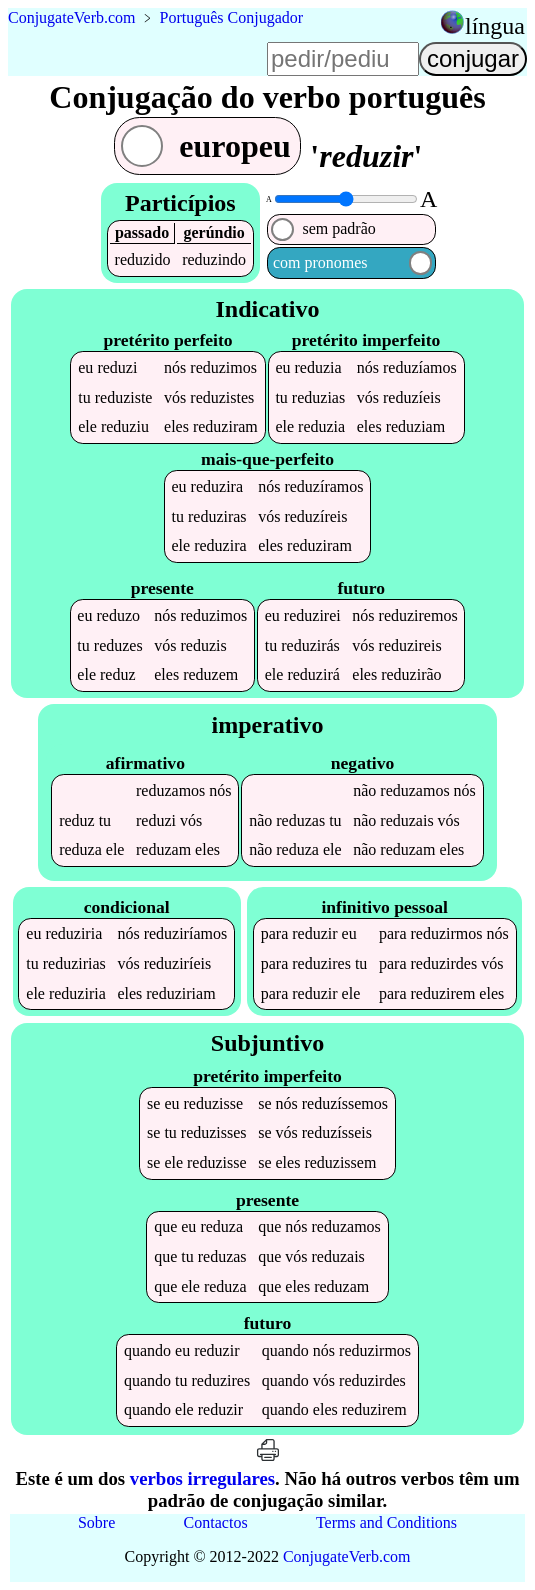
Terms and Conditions (386, 1522)
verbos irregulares (202, 1478)
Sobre (96, 1522)
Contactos (216, 1522)
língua (495, 26)
